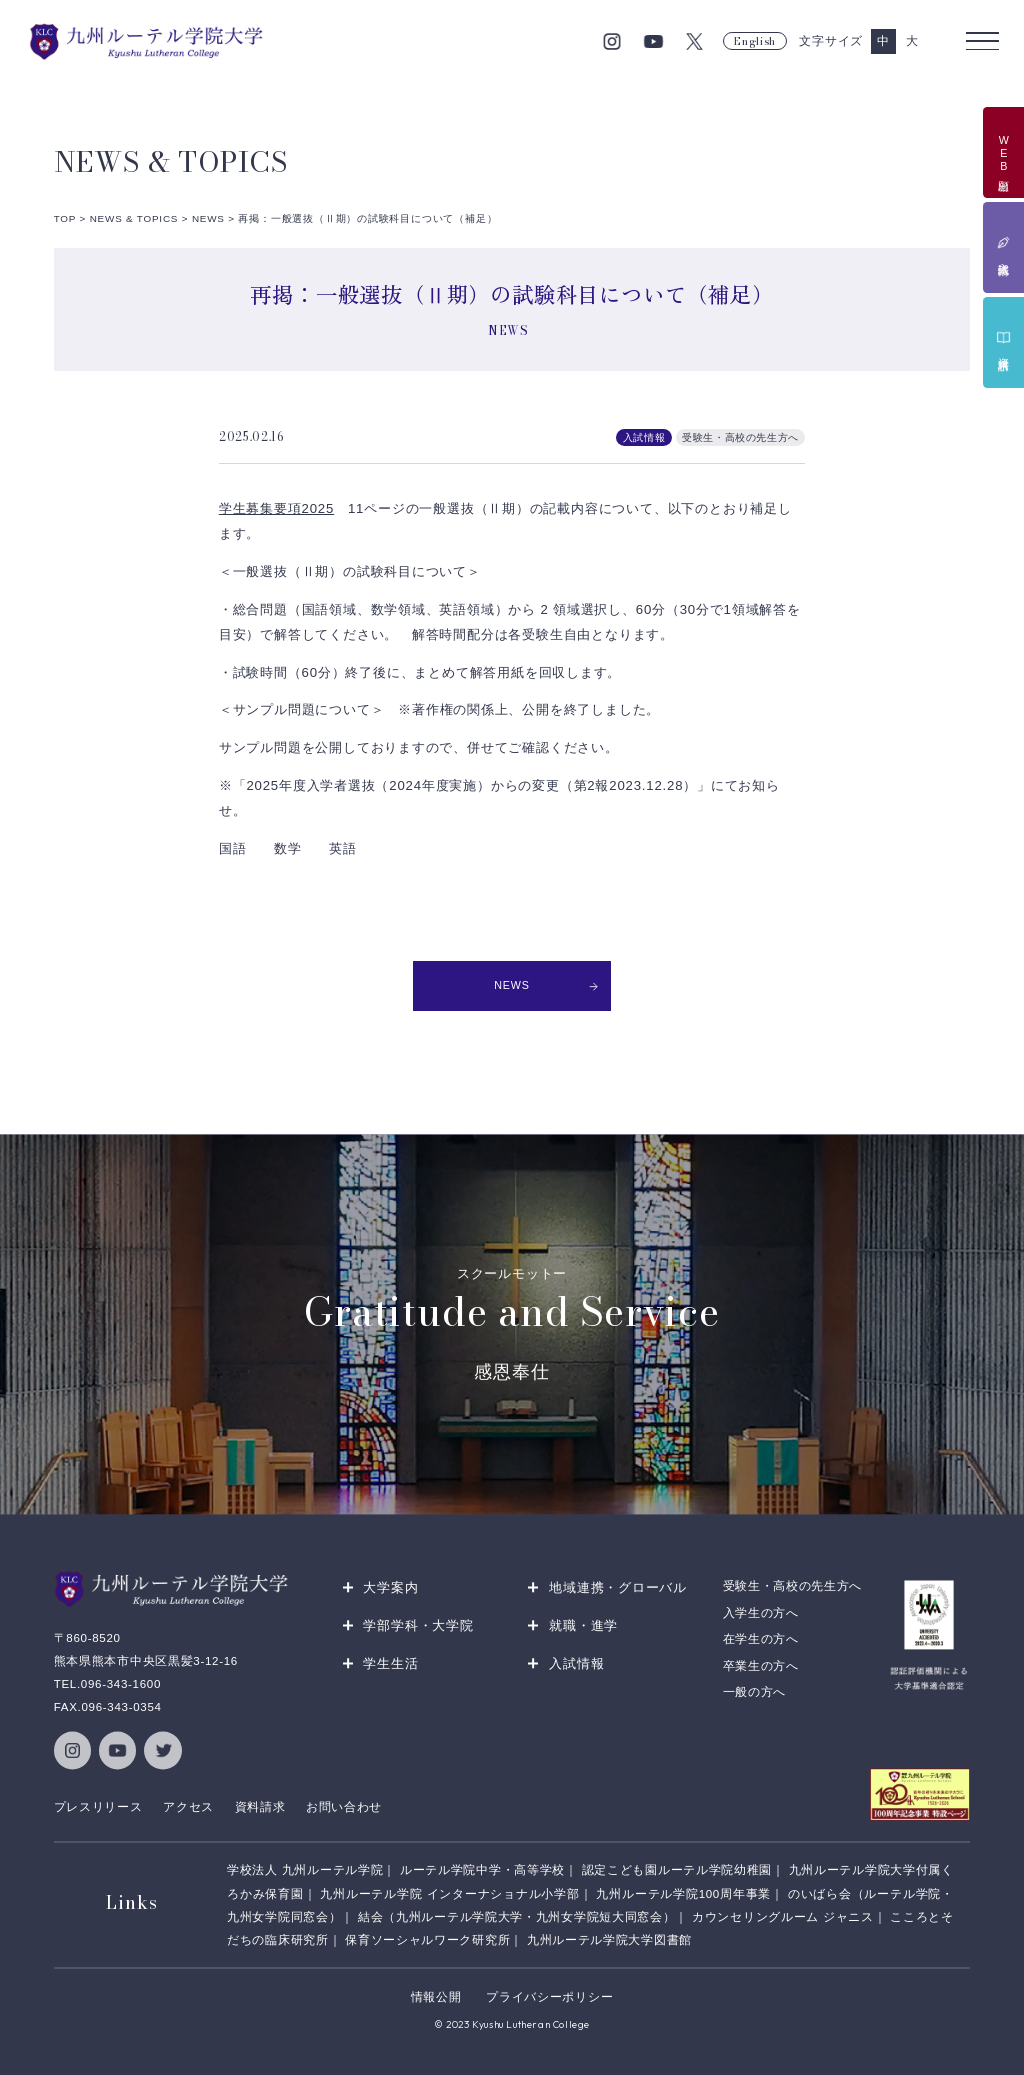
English (755, 41)
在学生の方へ (761, 1639)
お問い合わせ (344, 1806)
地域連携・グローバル (618, 1587)
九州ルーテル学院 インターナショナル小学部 (449, 1893)
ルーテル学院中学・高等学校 (482, 1870)
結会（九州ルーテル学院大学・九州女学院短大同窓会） (516, 1916)
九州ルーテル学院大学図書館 (609, 1939)
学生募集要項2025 (276, 508)
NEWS (546, 985)
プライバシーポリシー (549, 1997)
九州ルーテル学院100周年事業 (683, 1893)
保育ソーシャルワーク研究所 (427, 1939)
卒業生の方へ (761, 1665)
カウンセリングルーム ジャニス (783, 1916)
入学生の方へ (761, 1612)
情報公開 (436, 1997)
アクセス (188, 1806)
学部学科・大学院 (418, 1625)
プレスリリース (98, 1806)
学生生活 (390, 1663)
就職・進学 (583, 1625)
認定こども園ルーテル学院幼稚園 (677, 1870)
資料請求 (260, 1806)
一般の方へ (754, 1692)
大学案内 (390, 1587)
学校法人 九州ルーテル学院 (305, 1870)
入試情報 (576, 1663)
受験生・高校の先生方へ (793, 1586)
